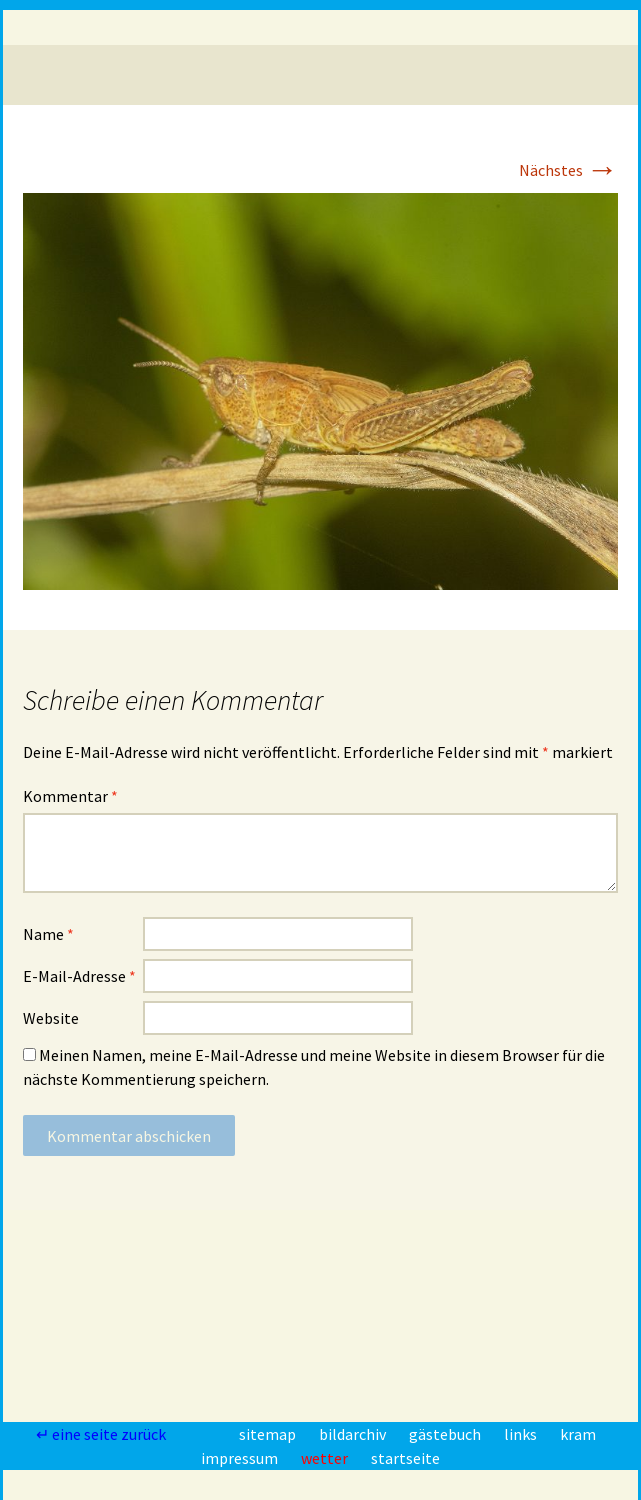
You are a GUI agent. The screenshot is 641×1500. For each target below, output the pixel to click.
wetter (326, 1458)
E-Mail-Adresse (79, 976)
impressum (241, 1458)
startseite (405, 1458)
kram (578, 1434)
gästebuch (446, 1434)
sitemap (269, 1434)
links (522, 1434)
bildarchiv (354, 1434)
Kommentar (70, 796)
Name (48, 934)
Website (51, 1018)
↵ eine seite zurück (102, 1434)
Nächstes (568, 170)
